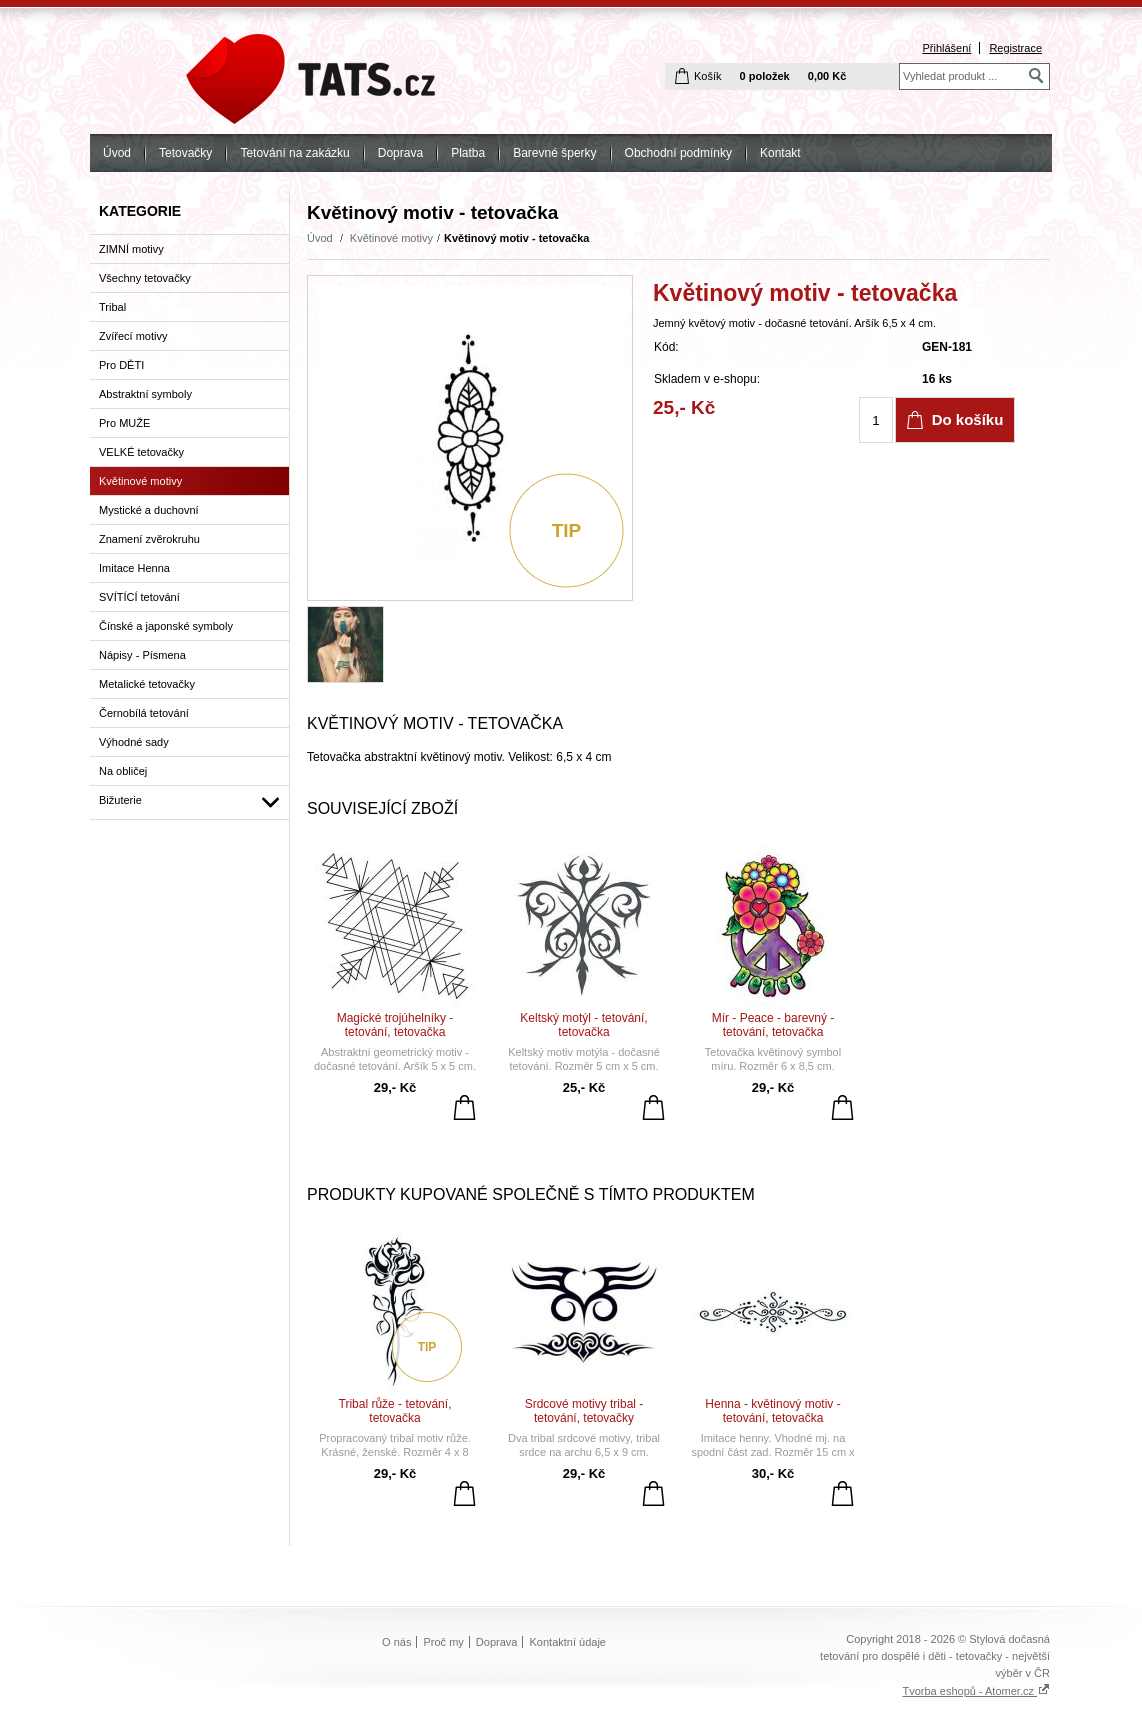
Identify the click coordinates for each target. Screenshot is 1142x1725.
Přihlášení (946, 48)
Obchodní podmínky (678, 153)
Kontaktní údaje (568, 1642)
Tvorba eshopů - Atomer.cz (976, 1691)
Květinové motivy (391, 238)
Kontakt (780, 153)
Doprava (400, 153)
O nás (396, 1642)
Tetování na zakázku (294, 153)
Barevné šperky (554, 153)
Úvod (117, 153)
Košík (708, 76)
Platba (468, 153)
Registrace (1015, 48)
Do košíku (968, 419)
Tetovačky (185, 153)
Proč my (443, 1642)
